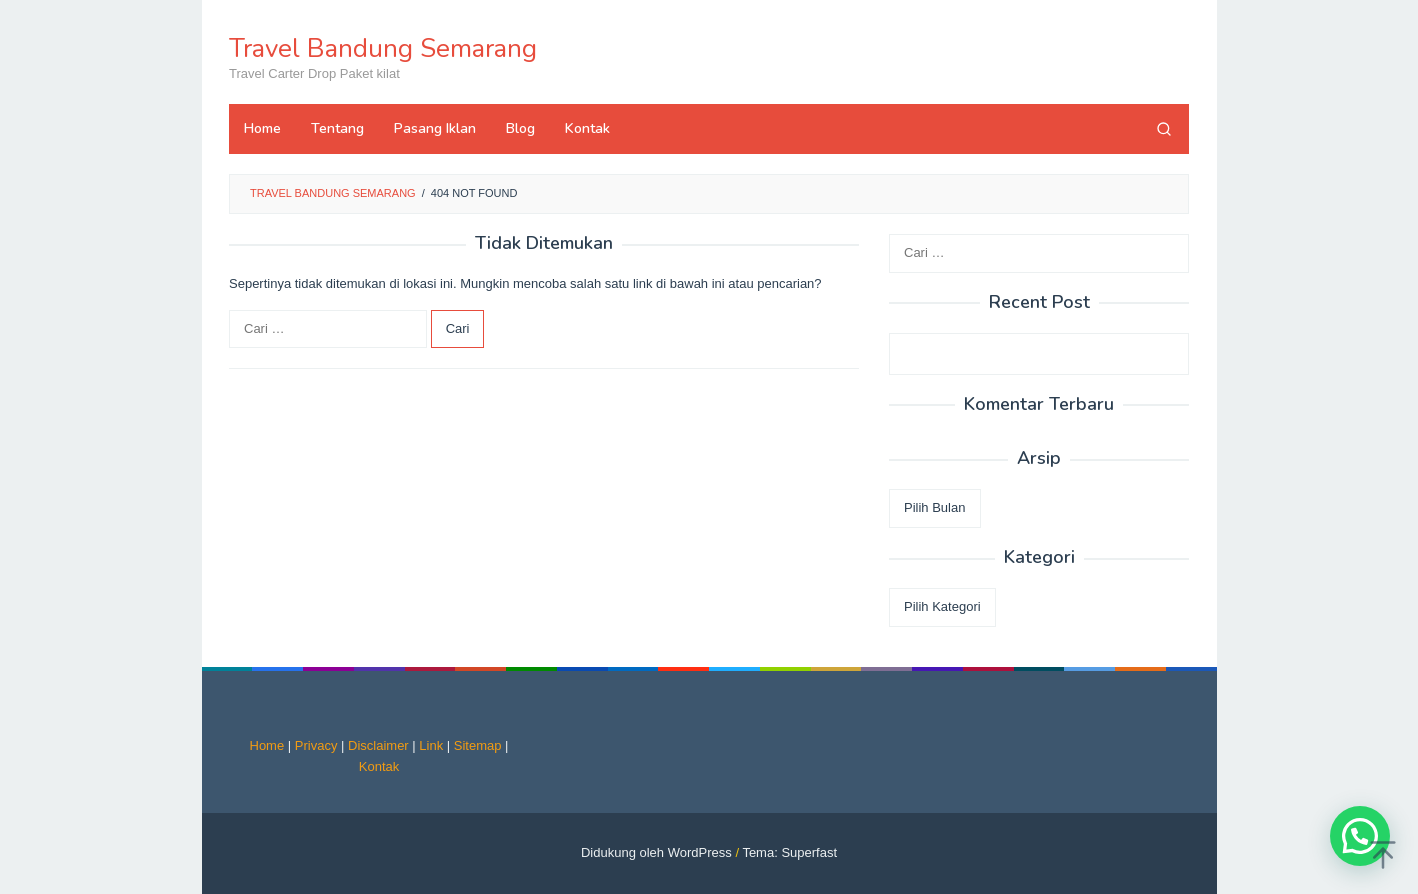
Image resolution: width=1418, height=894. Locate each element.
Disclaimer (378, 745)
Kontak (379, 766)
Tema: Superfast (789, 852)
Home (267, 745)
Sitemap (478, 745)
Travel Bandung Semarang (383, 48)
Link (431, 745)
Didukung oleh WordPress (656, 852)
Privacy (316, 745)
